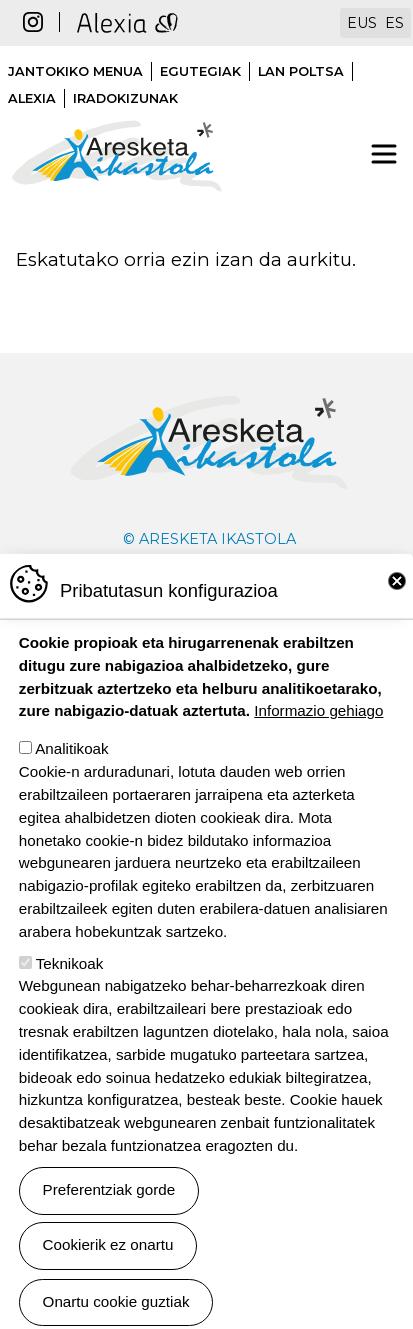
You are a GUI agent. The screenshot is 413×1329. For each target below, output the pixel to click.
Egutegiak (200, 71)
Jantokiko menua (75, 71)
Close (397, 626)
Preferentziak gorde (109, 1234)
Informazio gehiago (318, 755)
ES (394, 23)
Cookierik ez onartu (108, 1289)
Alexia (32, 98)
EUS (362, 23)
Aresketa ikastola (117, 110)
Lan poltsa (301, 71)
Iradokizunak (125, 98)
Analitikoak (71, 793)
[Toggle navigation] (384, 154)
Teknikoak (70, 1007)
